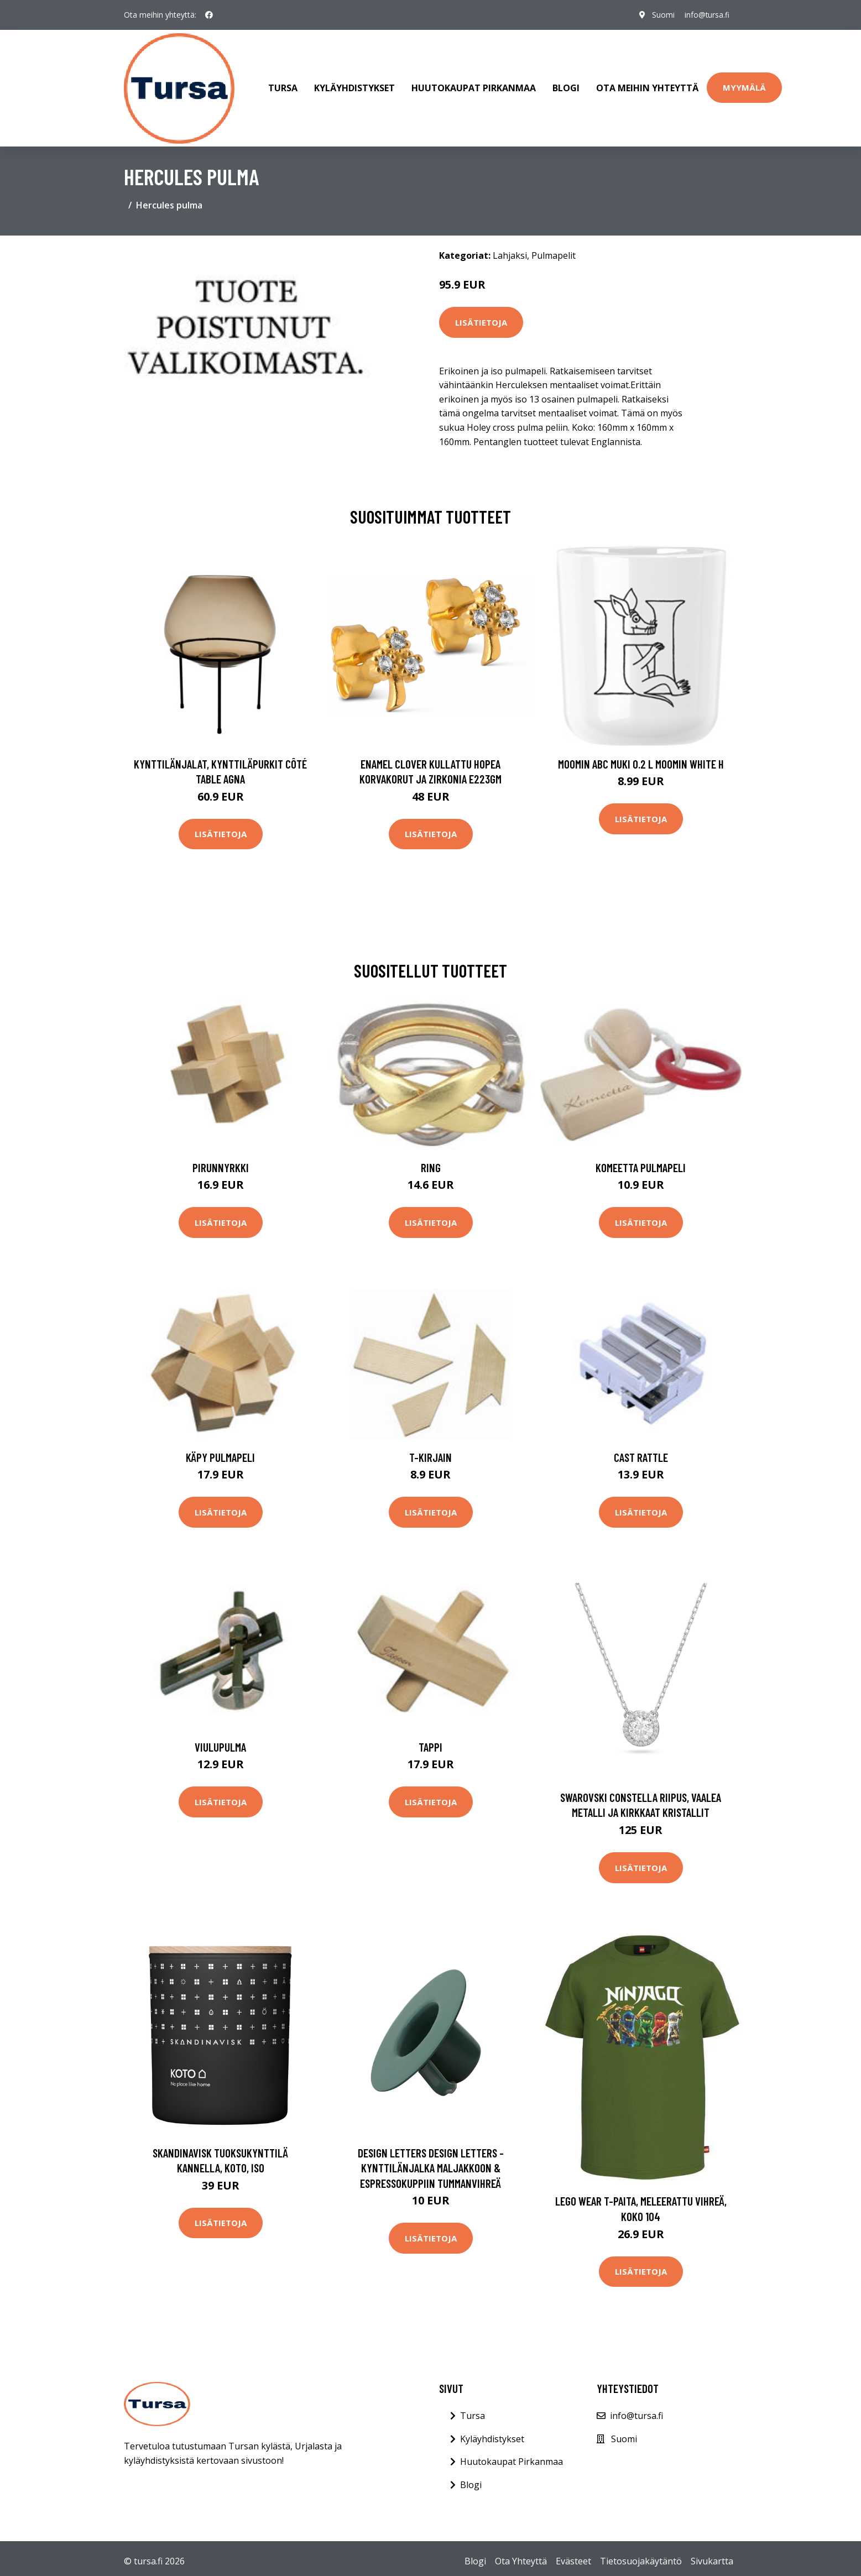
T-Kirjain (430, 1451)
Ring (431, 1161)
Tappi (430, 1741)
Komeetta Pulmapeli (641, 1161)
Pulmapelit (553, 249)
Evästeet (573, 2555)
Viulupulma (220, 1741)
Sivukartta (712, 2555)
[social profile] (209, 14)
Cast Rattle (641, 1451)
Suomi (661, 14)
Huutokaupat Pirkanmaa (473, 85)
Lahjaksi (510, 249)
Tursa (283, 85)
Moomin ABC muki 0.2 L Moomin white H (641, 758)
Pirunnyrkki (220, 1161)
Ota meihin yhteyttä (647, 85)
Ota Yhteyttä (521, 2555)
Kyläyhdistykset (354, 85)
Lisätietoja (481, 316)
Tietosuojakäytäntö (641, 2555)
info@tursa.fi (706, 14)
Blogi (566, 85)
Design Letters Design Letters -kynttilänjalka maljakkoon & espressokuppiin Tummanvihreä (431, 2162)
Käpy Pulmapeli (220, 1451)
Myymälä (744, 84)
